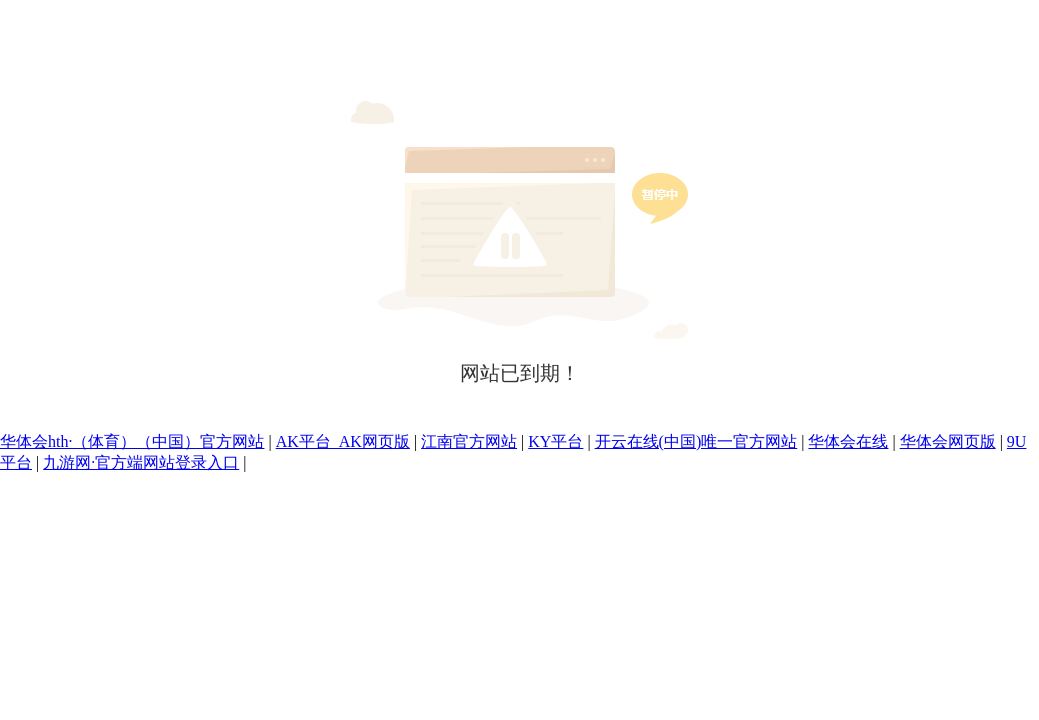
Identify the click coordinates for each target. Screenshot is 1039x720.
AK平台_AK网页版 (343, 441)
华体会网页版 (948, 441)
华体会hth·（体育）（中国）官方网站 (132, 441)
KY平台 (555, 441)
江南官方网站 (469, 441)
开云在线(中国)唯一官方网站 (696, 441)
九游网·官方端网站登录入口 (141, 462)
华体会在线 (848, 441)
